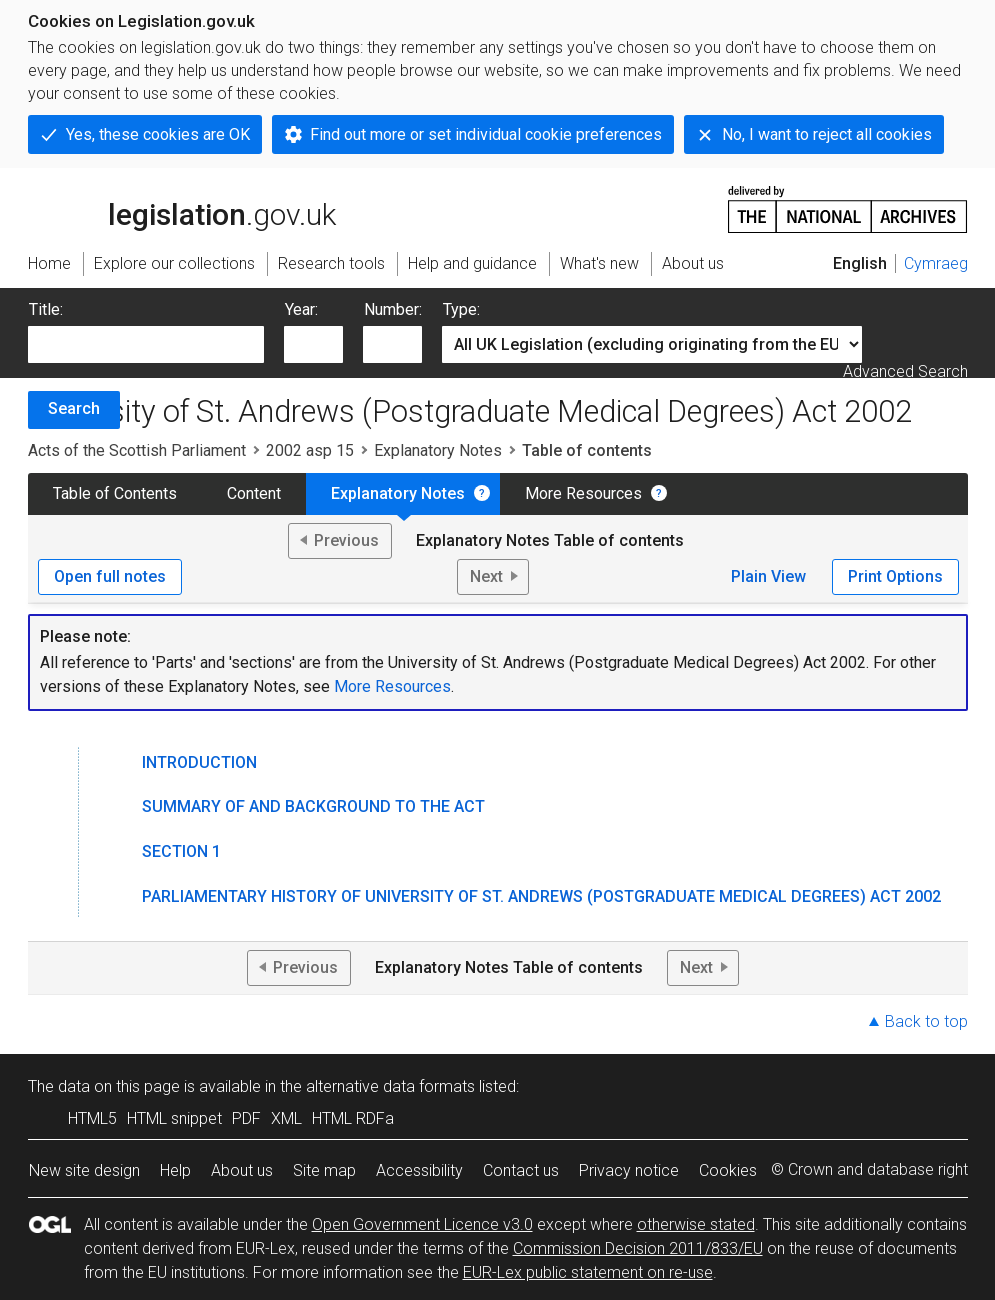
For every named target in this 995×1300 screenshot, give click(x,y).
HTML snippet (174, 1118)
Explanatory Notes (438, 450)
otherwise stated (696, 1224)
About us (242, 1170)
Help (175, 1170)
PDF (246, 1118)
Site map (324, 1170)
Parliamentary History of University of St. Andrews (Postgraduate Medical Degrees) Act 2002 (541, 896)
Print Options (895, 576)
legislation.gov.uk (182, 208)
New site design (84, 1170)
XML (286, 1118)
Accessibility (419, 1170)
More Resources (583, 493)
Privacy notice (629, 1170)
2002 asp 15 (310, 450)
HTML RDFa (353, 1118)
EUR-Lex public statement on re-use (588, 1272)
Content (254, 493)
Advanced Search (905, 371)
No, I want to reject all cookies (827, 134)
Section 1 (181, 851)
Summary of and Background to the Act (313, 806)
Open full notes (110, 576)
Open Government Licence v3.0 (422, 1224)
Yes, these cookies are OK (158, 134)
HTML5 (92, 1118)
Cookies (728, 1170)
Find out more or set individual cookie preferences (486, 134)
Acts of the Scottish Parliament (137, 450)
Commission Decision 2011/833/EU (638, 1248)
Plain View (768, 576)
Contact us (521, 1170)
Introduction (199, 762)
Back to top (926, 1021)
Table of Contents (115, 493)
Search (74, 408)
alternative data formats (390, 1086)
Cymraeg (936, 263)
